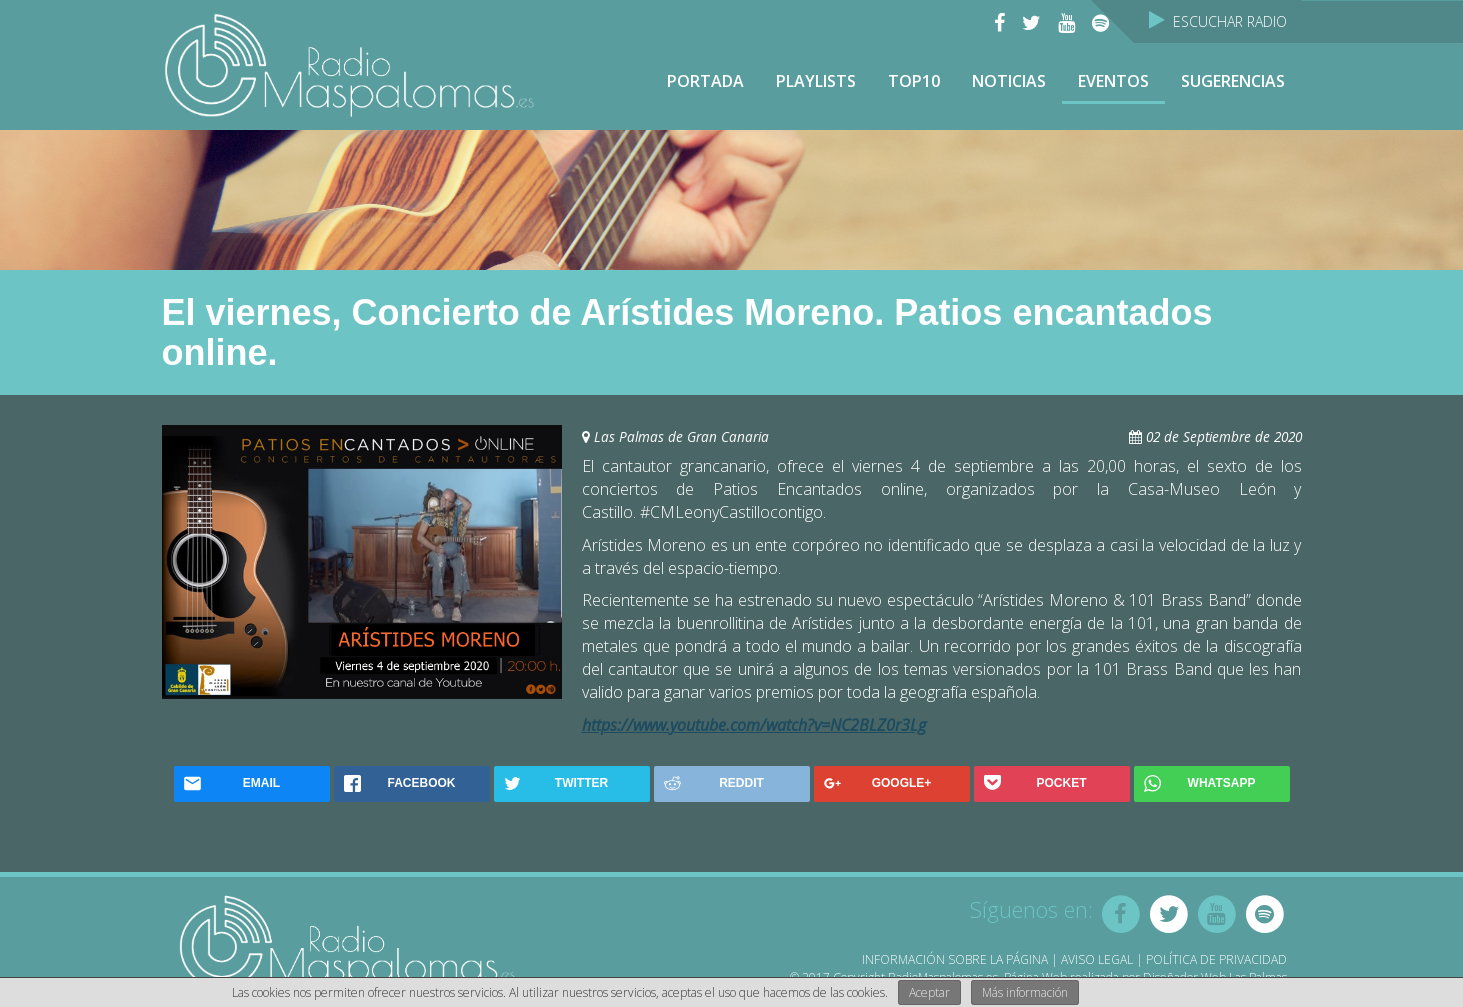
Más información (1025, 992)
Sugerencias (1233, 81)
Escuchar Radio (1218, 21)
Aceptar (929, 992)
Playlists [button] (816, 81)
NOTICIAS (1009, 81)
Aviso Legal (1097, 959)
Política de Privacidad (1216, 959)
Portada (705, 81)
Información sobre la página (955, 959)
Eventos (1113, 81)
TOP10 (914, 81)
